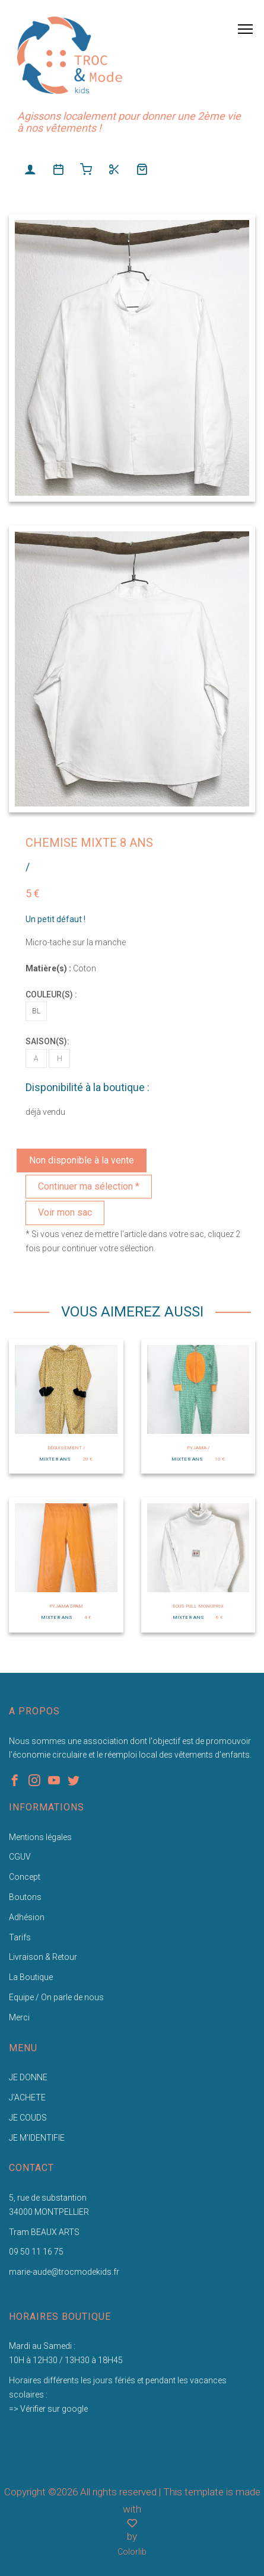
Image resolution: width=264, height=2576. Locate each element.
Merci (19, 2017)
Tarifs (20, 1937)
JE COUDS (28, 2117)
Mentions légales (40, 1837)
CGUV (20, 1856)
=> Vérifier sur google (48, 2409)
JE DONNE (28, 2077)
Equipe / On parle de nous (56, 1997)
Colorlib (132, 2551)
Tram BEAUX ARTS (44, 2232)
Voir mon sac (65, 1212)
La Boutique (31, 1977)
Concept (24, 1877)
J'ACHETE (27, 2097)
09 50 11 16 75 (36, 2251)
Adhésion (26, 1917)
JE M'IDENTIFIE (37, 2138)
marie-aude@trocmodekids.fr (64, 2272)
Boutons (25, 1897)
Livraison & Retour (43, 1957)
